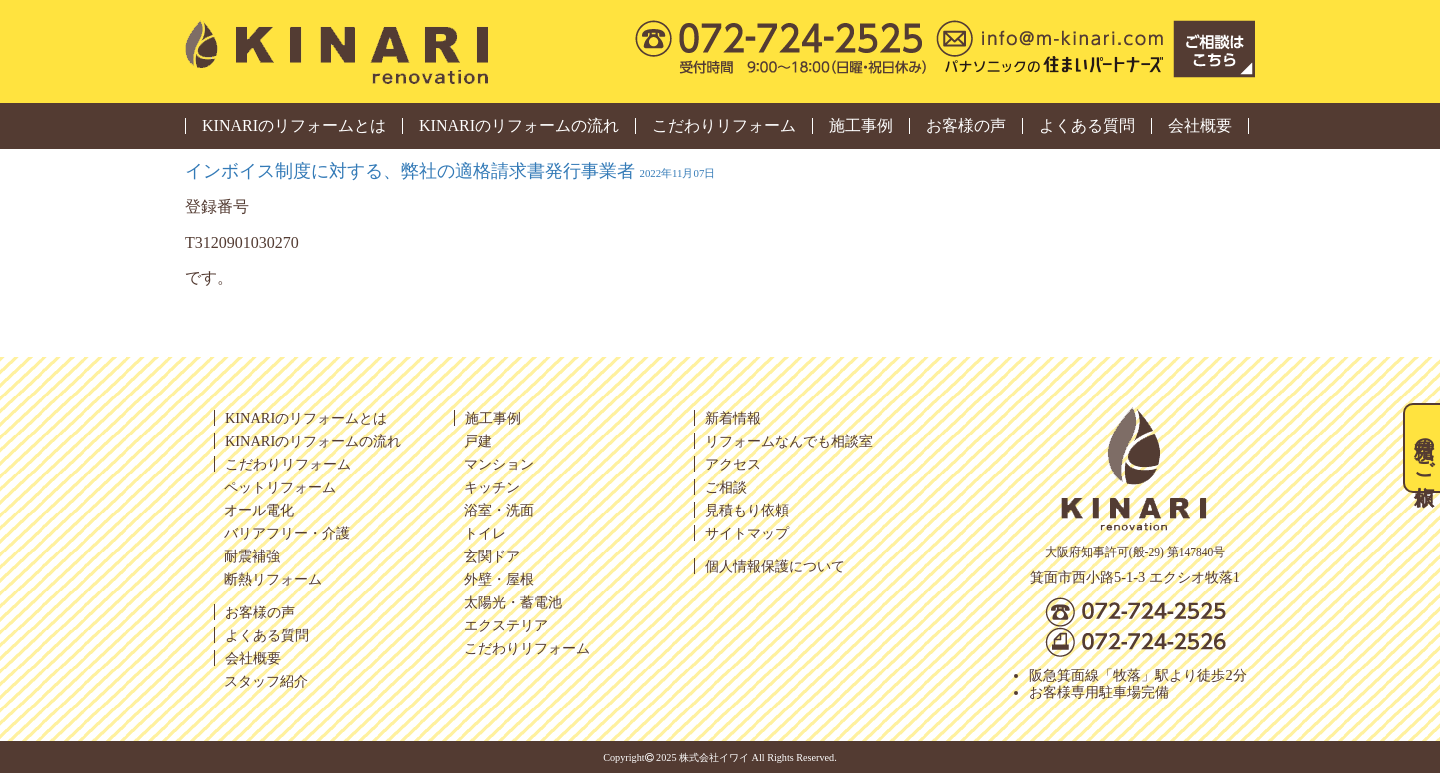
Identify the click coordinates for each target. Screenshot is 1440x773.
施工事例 (861, 126)
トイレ (485, 533)
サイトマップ (747, 533)
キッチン (492, 487)
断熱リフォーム (273, 579)
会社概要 (1200, 126)
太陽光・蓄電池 (513, 602)
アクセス (733, 464)
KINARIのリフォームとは (294, 126)
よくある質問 (1087, 126)
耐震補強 (252, 556)
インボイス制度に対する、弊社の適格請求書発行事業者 (450, 171)
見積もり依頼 (747, 510)
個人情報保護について (775, 566)
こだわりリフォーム (724, 126)
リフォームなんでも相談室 (789, 441)
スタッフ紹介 (266, 681)
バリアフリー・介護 (287, 533)
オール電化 (259, 510)
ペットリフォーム (280, 487)
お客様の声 (966, 126)
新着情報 (733, 418)
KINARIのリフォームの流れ (519, 126)
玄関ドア (492, 556)
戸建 (478, 441)
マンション (499, 464)
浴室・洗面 (499, 510)
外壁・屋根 (499, 579)
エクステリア (506, 625)
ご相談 (726, 487)
